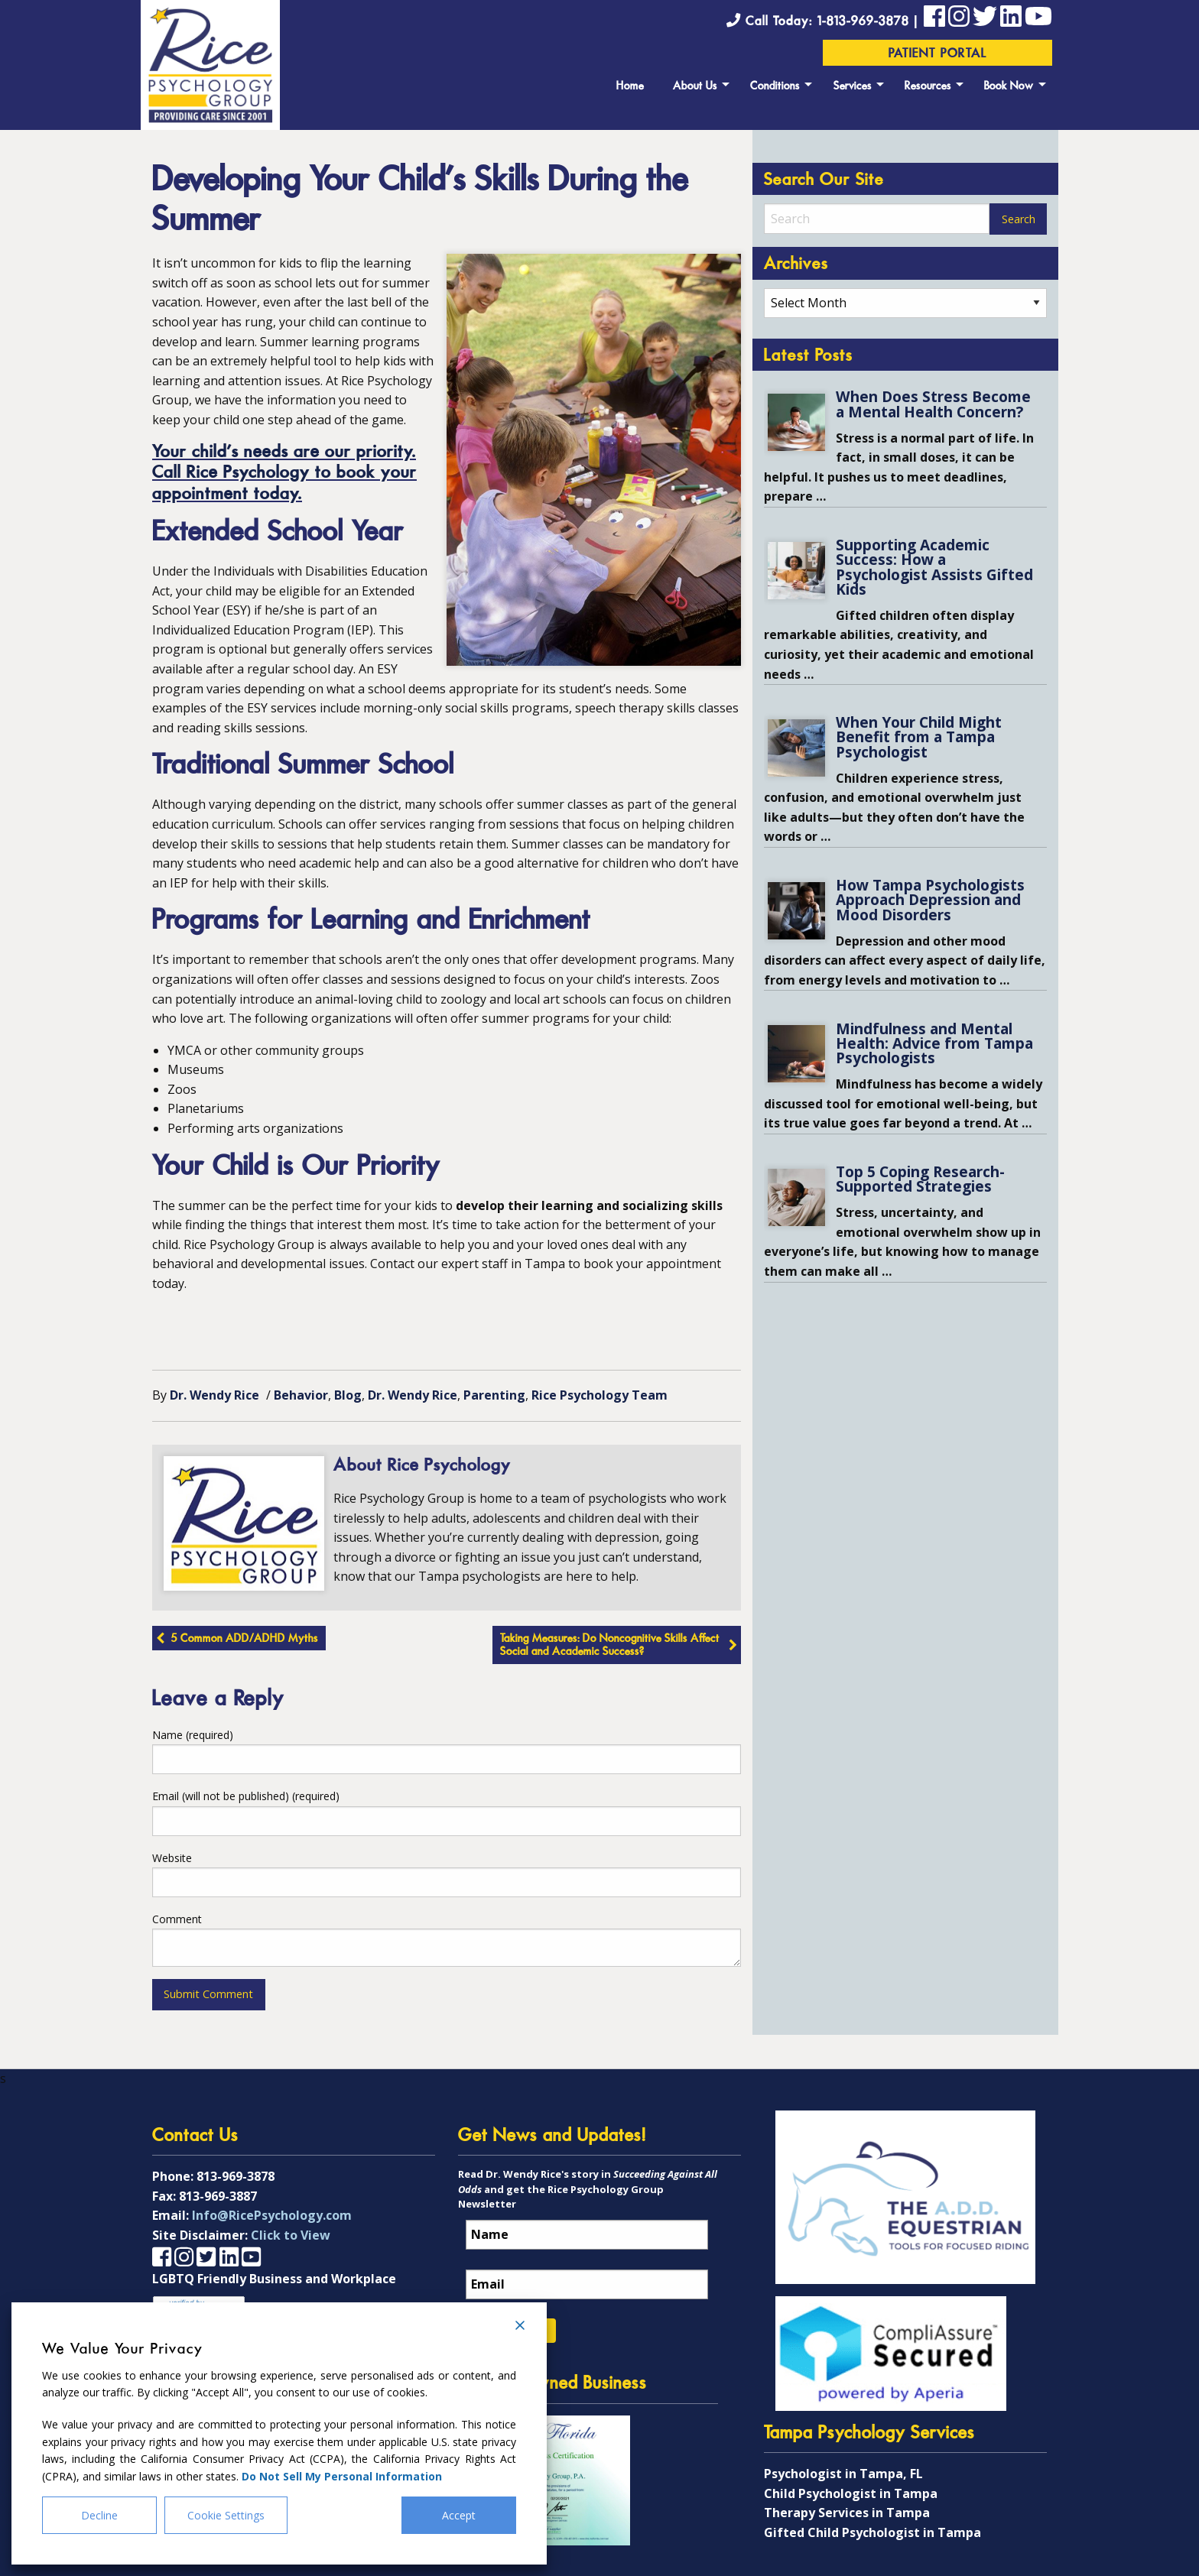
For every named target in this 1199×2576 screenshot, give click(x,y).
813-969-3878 (236, 2176)
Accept (459, 2515)
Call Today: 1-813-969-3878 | (825, 21)
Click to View (290, 2235)
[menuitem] (630, 84)
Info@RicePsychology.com (272, 2215)
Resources (928, 86)
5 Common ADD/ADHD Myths (244, 1639)
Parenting (494, 1395)
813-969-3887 (218, 2196)
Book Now (1009, 86)
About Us (695, 86)
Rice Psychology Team (599, 1395)
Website (172, 1858)
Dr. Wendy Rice (214, 1395)
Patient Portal (938, 54)
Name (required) (192, 1735)
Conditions (775, 86)
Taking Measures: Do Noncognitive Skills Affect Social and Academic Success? (610, 1646)
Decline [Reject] (99, 2515)
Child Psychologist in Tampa (850, 2493)
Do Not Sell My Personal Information (342, 2476)
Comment (177, 1919)
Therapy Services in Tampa (847, 2512)
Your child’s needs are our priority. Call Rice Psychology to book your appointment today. (284, 473)
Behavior (301, 1395)
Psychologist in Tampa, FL (843, 2473)
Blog (348, 1395)
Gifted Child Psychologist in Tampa (872, 2532)
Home (630, 86)
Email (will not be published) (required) (246, 1796)
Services (852, 86)
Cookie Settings (226, 2515)
